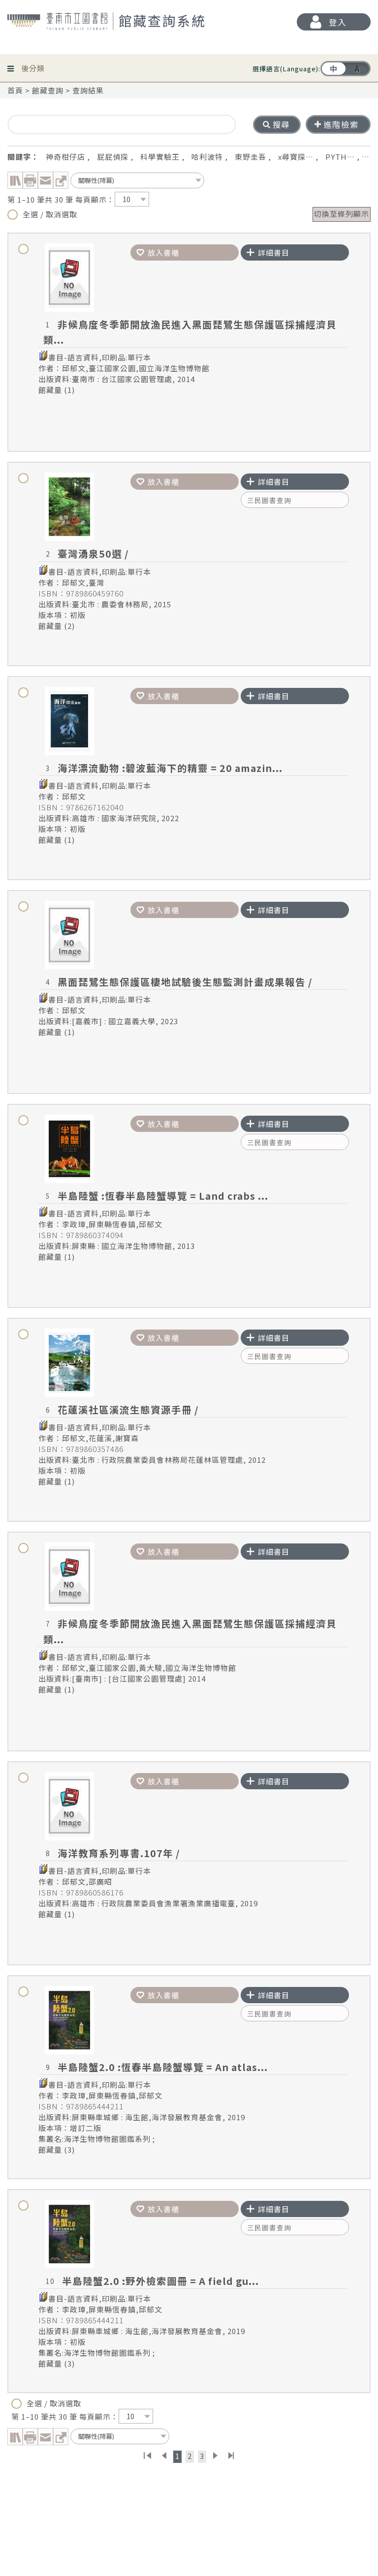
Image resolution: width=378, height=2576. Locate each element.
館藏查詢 (47, 90)
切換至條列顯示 (341, 213)
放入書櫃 (157, 252)
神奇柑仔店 (65, 156)
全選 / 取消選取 (42, 214)
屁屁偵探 (112, 156)
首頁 (15, 90)
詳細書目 (268, 252)
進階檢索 (337, 124)
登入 (337, 22)
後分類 (33, 65)
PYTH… (340, 156)
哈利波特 (207, 156)
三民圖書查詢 (269, 500)
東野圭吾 (250, 156)
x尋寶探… (296, 156)
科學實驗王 (160, 156)
